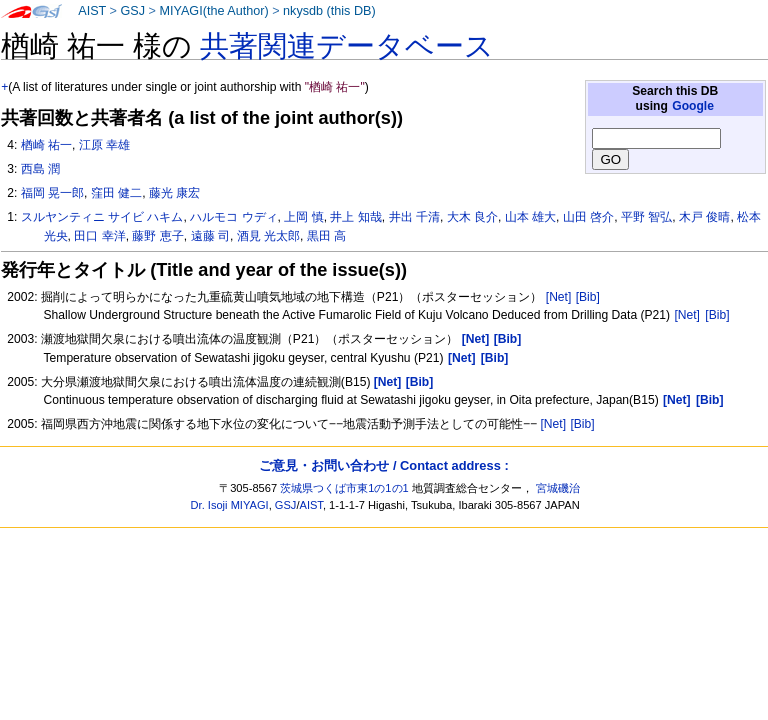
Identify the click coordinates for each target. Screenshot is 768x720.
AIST (92, 11)
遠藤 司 (210, 236)
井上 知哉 (355, 217)
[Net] (559, 297)
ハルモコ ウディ (233, 217)
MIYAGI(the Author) (213, 11)
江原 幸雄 (104, 145)
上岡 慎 (303, 217)
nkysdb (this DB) (329, 11)
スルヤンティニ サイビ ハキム (102, 217)
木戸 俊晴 (704, 217)
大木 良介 (472, 217)
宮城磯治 (558, 488)
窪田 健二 (116, 193)
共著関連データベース (347, 46)
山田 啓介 (588, 217)
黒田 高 (326, 236)
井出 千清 (414, 217)
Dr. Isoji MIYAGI (230, 505)
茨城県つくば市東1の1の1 (344, 488)
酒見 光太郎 (268, 236)
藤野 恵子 (157, 236)
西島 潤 (40, 169)
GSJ (132, 11)
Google (693, 106)
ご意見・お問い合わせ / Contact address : (383, 465)
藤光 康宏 (174, 193)
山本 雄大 (530, 217)
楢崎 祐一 (46, 145)
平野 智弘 (646, 217)
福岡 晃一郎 (52, 193)
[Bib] (588, 297)
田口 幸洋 (99, 236)
